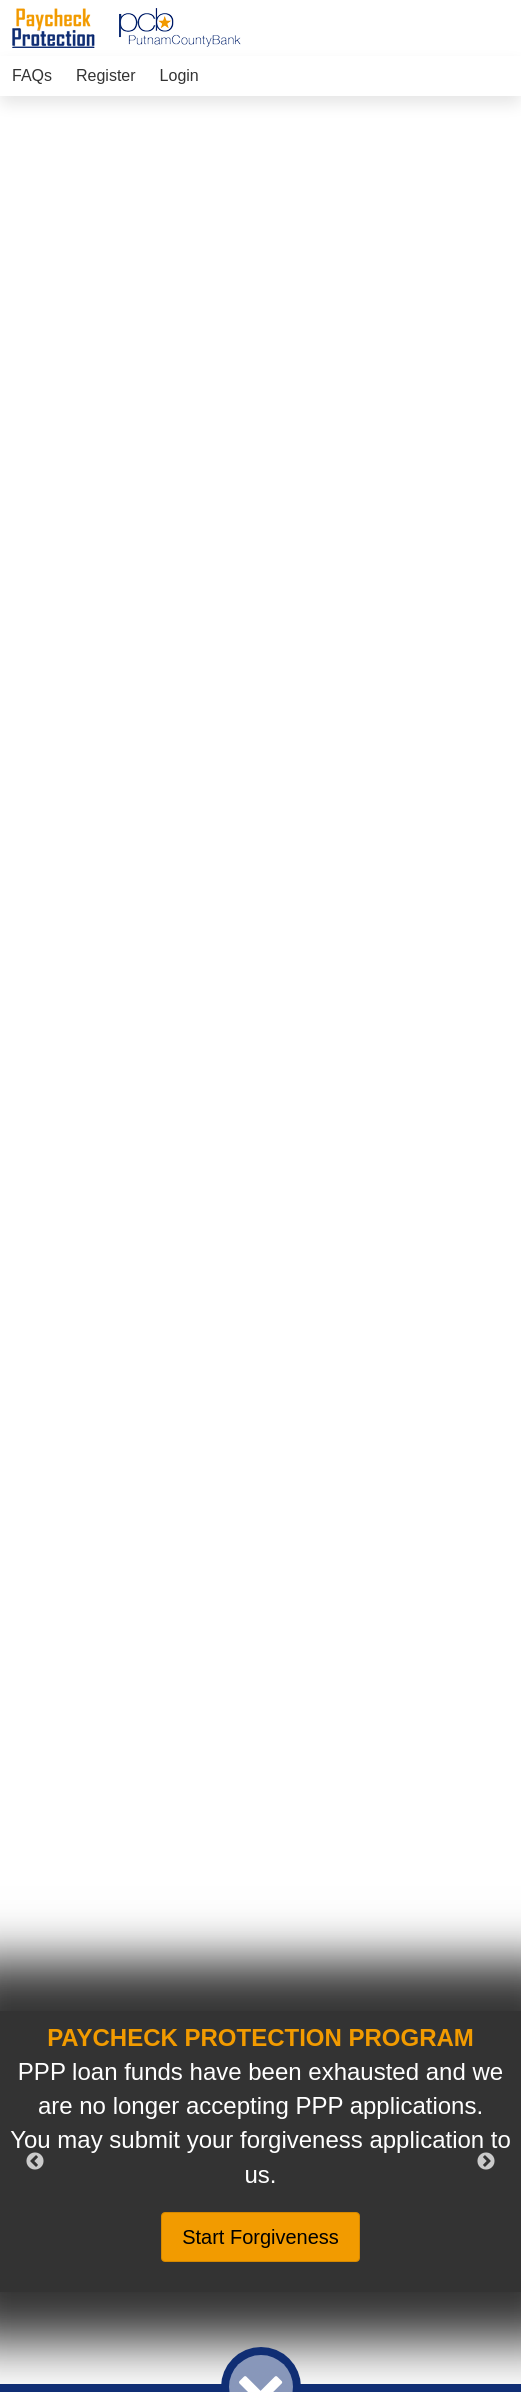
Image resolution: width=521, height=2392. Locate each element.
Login (179, 75)
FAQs (32, 75)
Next (486, 2162)
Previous (35, 2162)
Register (106, 75)
